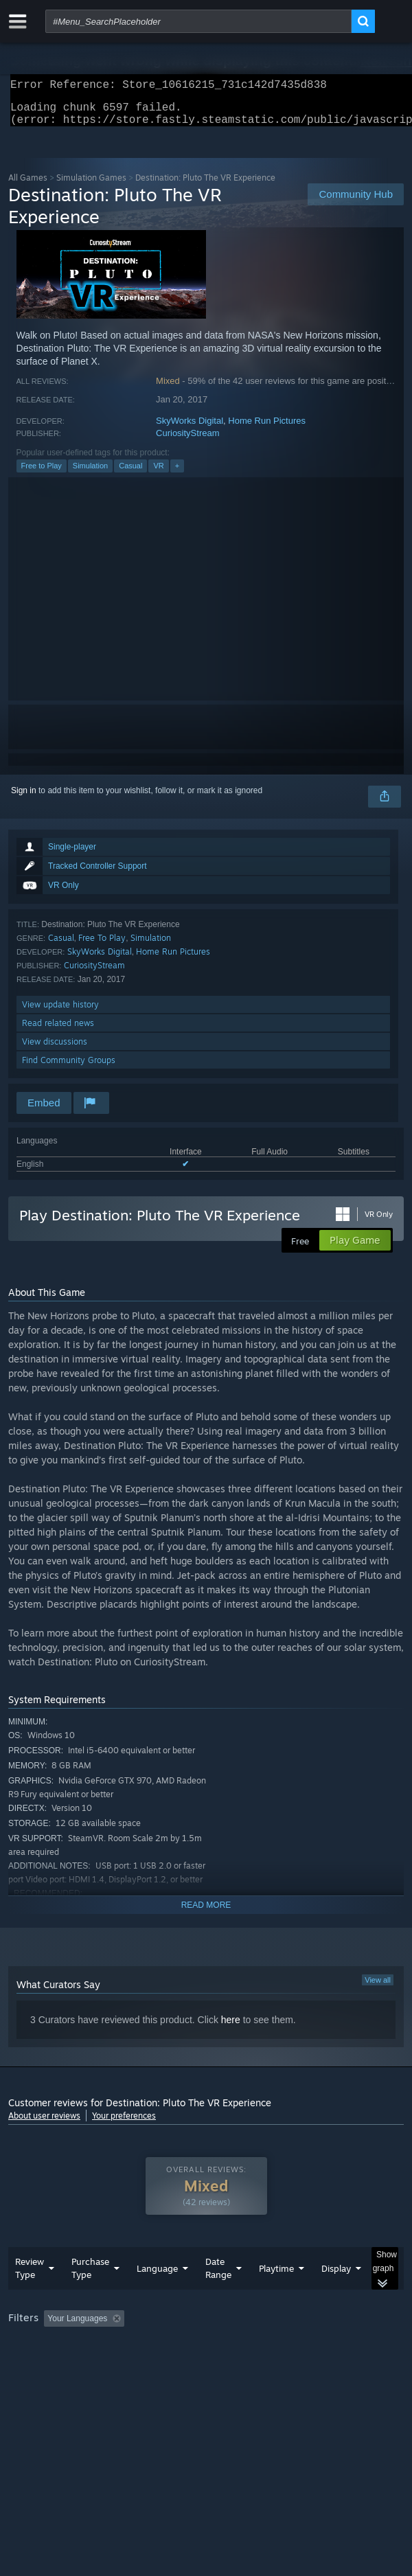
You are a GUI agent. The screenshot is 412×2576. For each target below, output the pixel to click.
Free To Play (102, 946)
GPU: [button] (298, 2364)
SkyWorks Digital (189, 429)
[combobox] (198, 21)
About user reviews (44, 2124)
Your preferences (124, 2124)
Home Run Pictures (267, 429)
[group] (206, 2355)
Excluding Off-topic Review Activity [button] (216, 2346)
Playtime (276, 2295)
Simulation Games (91, 186)
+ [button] (177, 474)
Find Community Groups (68, 1068)
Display (336, 2295)
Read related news (58, 1031)
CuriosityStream (187, 441)
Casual (130, 474)
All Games (27, 186)
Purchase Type (90, 2295)
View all (378, 1988)
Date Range (218, 2295)
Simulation (90, 474)
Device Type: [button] (358, 2364)
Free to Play (41, 474)
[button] (54, 2345)
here (230, 2027)
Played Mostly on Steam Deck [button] (67, 2364)
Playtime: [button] (322, 2346)
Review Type (29, 2295)
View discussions (54, 1050)
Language (157, 2295)
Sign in (23, 798)
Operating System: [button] (182, 2364)
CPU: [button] (252, 2364)
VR (158, 474)
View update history (60, 1012)
